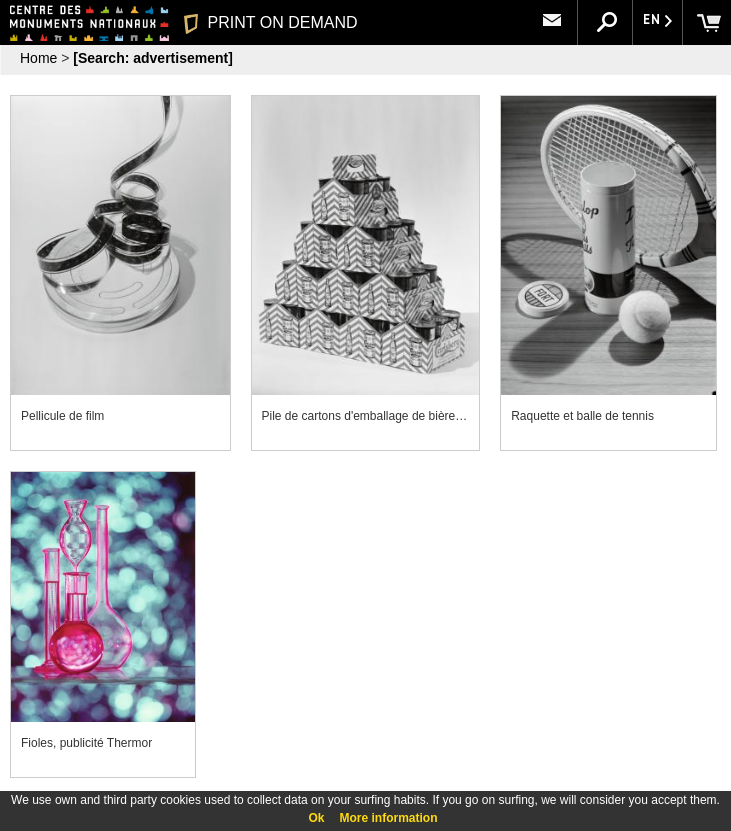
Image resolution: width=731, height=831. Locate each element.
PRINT (270, 22)
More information (389, 818)
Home (38, 58)
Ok (316, 818)
